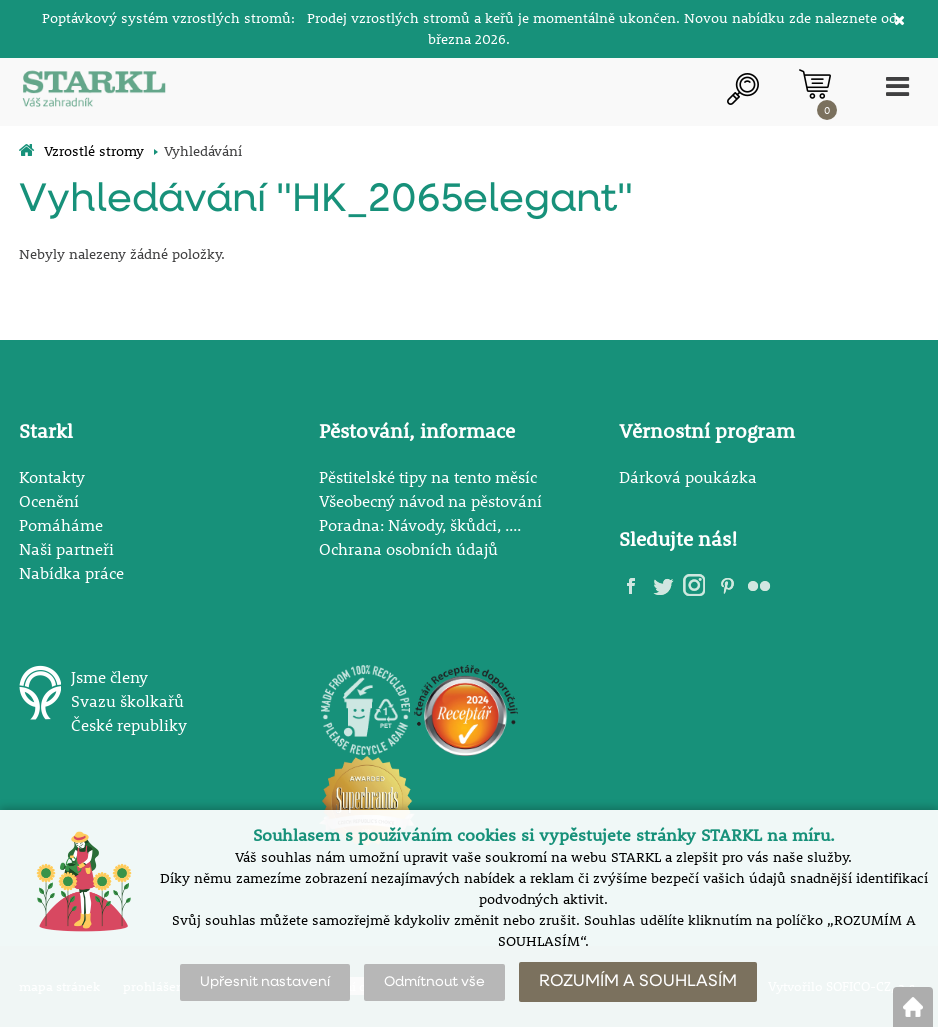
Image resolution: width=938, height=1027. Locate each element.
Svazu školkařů (127, 700)
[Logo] (94, 92)
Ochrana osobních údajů (408, 548)
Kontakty (52, 476)
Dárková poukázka (688, 476)
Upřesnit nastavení (265, 982)
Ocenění (49, 500)
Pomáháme (61, 524)
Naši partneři (66, 548)
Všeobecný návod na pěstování (430, 500)
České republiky (129, 724)
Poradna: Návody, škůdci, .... (420, 524)
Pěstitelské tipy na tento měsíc (428, 476)
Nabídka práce (71, 572)
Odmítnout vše (434, 982)
